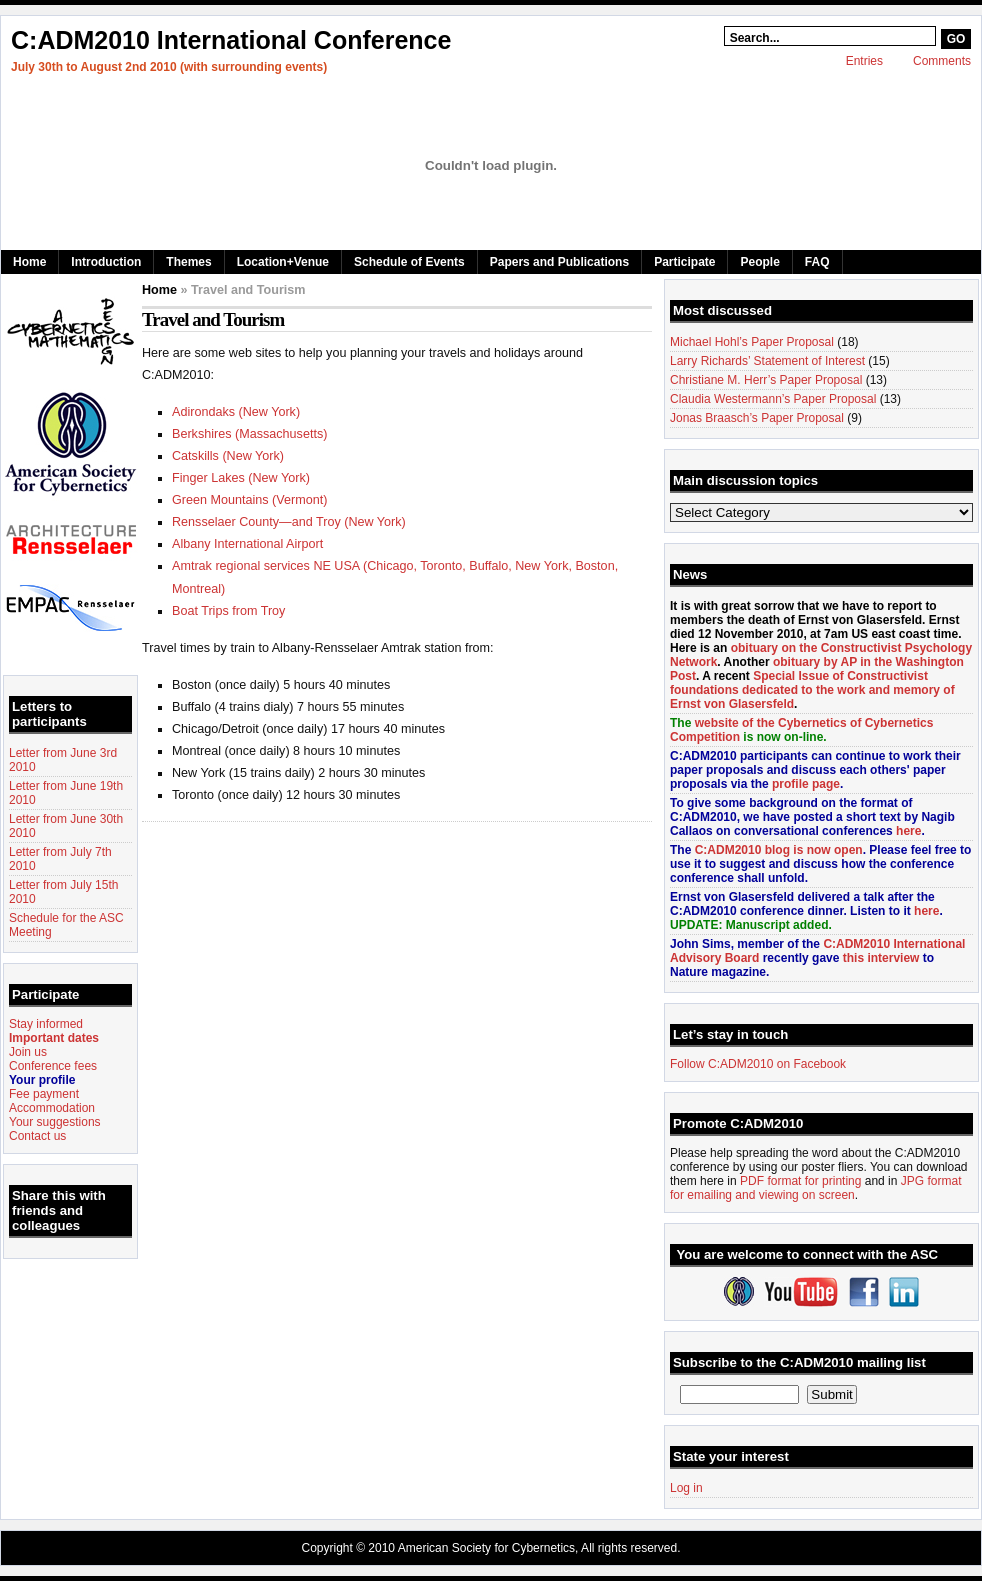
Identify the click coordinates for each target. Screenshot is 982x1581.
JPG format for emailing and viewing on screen (815, 1188)
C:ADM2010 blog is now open (779, 850)
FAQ (817, 262)
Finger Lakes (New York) (241, 478)
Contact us (37, 1136)
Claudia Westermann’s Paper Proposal (773, 399)
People (759, 262)
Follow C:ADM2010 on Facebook (758, 1064)
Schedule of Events (409, 262)
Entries (864, 61)
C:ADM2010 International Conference (231, 40)
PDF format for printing (800, 1181)
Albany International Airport (247, 544)
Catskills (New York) (228, 456)
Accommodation (52, 1108)
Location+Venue (283, 262)
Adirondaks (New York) (236, 412)
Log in (686, 1488)
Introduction (106, 262)
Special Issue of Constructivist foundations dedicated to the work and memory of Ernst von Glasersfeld (812, 690)
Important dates (54, 1038)
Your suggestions (55, 1122)
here (908, 831)
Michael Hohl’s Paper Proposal (752, 342)
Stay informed (46, 1024)
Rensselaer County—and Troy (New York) (289, 522)
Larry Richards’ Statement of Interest (767, 361)
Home (29, 262)
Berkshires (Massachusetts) (249, 434)
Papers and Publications (559, 262)
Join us (28, 1052)
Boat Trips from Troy (228, 611)
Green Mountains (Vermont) (249, 500)
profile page (806, 784)
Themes (188, 262)
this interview (881, 958)
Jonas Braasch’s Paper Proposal (757, 418)
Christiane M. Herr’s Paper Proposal (766, 380)
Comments (942, 61)
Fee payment (44, 1094)
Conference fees (53, 1066)
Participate (684, 262)
